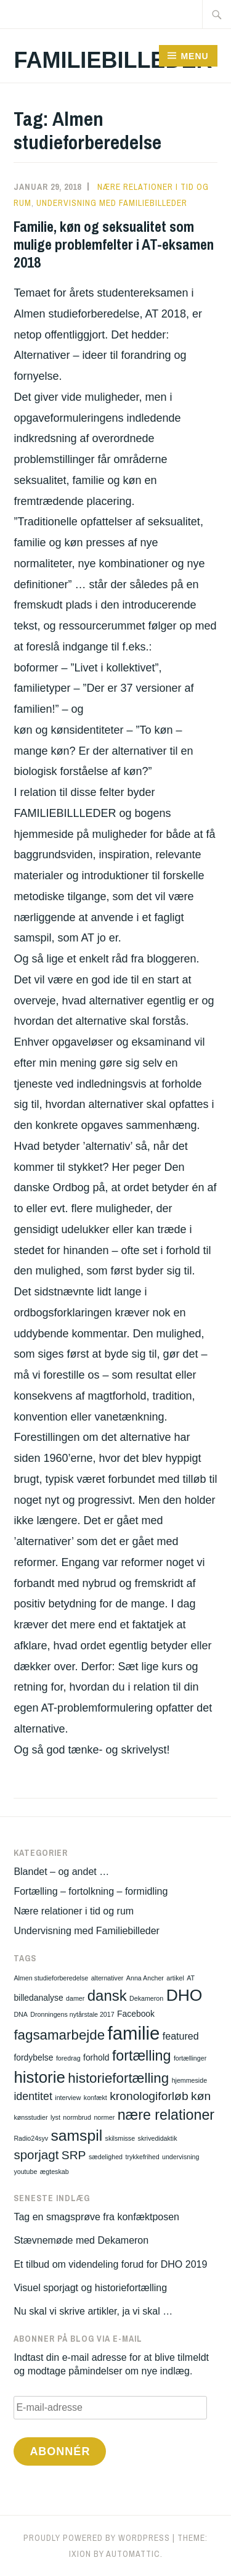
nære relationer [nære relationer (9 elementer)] (166, 2115)
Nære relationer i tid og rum (74, 1911)
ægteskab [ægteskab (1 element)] (54, 2171)
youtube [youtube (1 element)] (25, 2171)
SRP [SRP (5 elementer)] (74, 2155)
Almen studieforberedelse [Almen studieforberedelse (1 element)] (51, 1978)
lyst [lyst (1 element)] (55, 2117)
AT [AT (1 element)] (191, 1978)
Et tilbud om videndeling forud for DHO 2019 (110, 2264)
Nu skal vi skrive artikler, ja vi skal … (93, 2311)
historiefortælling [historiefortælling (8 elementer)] (118, 2078)
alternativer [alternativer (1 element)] (107, 1978)
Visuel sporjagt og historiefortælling (90, 2288)
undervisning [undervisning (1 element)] (180, 2156)
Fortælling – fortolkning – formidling (91, 1891)
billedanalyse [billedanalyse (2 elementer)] (38, 1998)
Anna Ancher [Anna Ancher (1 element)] (145, 1978)
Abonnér (60, 2451)
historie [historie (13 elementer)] (39, 2077)
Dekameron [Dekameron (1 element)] (146, 1998)
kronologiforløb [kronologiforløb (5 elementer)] (149, 2096)
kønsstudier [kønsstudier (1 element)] (30, 2117)
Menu (194, 56)
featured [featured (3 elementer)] (181, 2035)
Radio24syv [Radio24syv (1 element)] (31, 2138)
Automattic (133, 2553)
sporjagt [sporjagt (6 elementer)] (36, 2154)
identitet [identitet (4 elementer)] (33, 2096)
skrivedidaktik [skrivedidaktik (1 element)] (157, 2138)
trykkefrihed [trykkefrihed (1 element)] (142, 2156)
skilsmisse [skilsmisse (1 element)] (120, 2138)
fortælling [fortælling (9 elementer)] (141, 2056)
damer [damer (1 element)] (75, 1998)
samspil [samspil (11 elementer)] (77, 2135)
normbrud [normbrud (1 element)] (77, 2117)
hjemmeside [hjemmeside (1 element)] (189, 2080)
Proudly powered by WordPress (96, 2537)
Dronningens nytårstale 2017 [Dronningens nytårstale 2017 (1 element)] (72, 2014)
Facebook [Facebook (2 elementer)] (136, 2014)
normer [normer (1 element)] (104, 2117)
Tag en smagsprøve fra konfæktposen (96, 2217)
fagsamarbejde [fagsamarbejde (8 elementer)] (59, 2035)
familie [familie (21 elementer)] (134, 2033)
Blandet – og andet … (61, 1871)
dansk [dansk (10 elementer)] (107, 1995)
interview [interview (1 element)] (68, 2097)
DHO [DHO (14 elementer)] (184, 1995)
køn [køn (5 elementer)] (201, 2096)
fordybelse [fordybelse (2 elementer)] (33, 2057)
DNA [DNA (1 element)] (21, 2014)
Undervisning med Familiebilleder (111, 202)
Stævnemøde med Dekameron (81, 2240)
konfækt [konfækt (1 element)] (95, 2097)
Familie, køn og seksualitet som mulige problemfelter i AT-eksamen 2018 (114, 244)
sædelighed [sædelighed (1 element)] (106, 2156)
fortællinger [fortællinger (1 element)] (190, 2058)
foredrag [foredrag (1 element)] (68, 2058)
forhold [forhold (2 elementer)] (96, 2057)
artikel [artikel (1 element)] (175, 1978)
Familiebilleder (113, 60)
